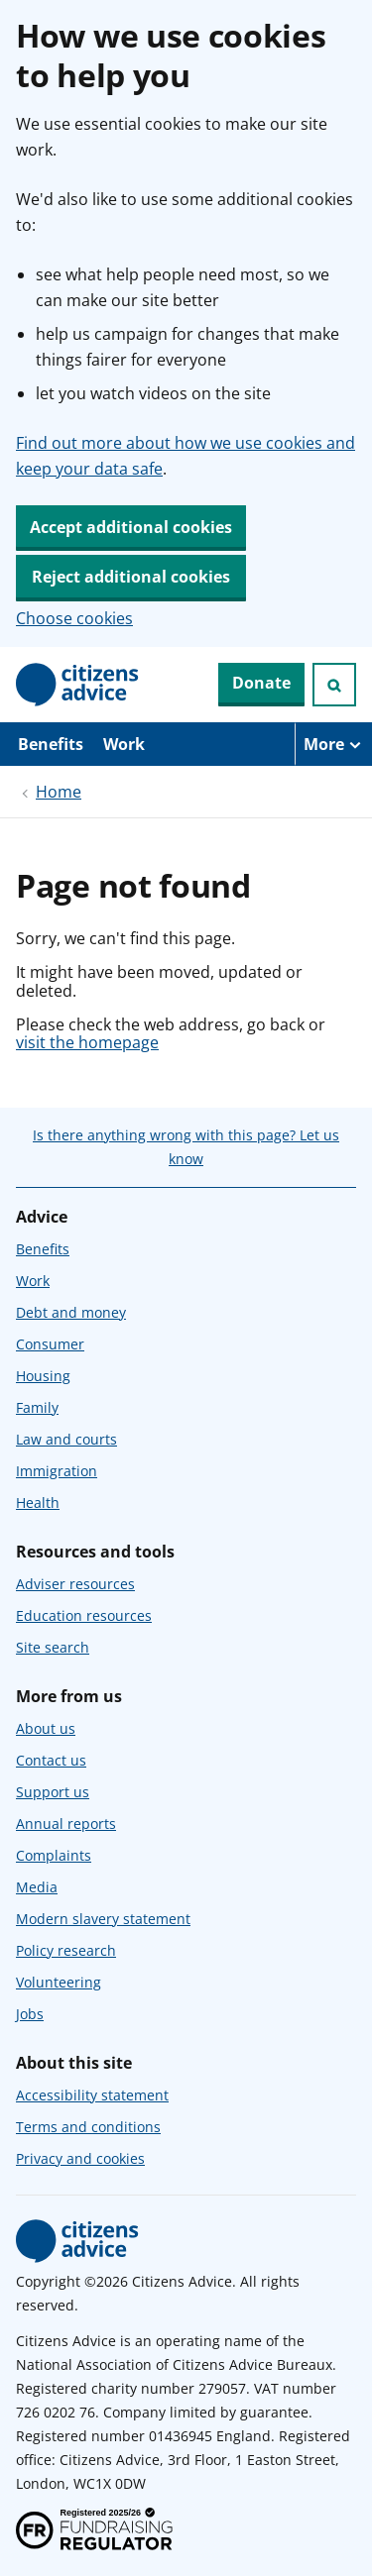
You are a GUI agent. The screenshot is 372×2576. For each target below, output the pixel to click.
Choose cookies (74, 618)
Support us (52, 1791)
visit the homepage (87, 1042)
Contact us (51, 1760)
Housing (43, 1375)
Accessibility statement (92, 2095)
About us (45, 1728)
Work (124, 744)
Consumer (50, 1344)
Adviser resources (75, 1583)
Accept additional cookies (131, 527)
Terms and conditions (88, 2126)
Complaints (53, 1855)
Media (37, 1887)
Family (37, 1407)
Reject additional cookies (131, 577)
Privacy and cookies (80, 2158)
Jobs (30, 2013)
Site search (52, 1647)
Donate (261, 683)
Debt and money (71, 1312)
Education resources (84, 1615)
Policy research (66, 1950)
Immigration (56, 1470)
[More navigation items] (333, 744)
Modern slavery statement (103, 1918)
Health (38, 1502)
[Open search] (334, 684)
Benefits (50, 744)
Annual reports (66, 1823)
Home (58, 792)
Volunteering (58, 1982)
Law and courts (66, 1439)
